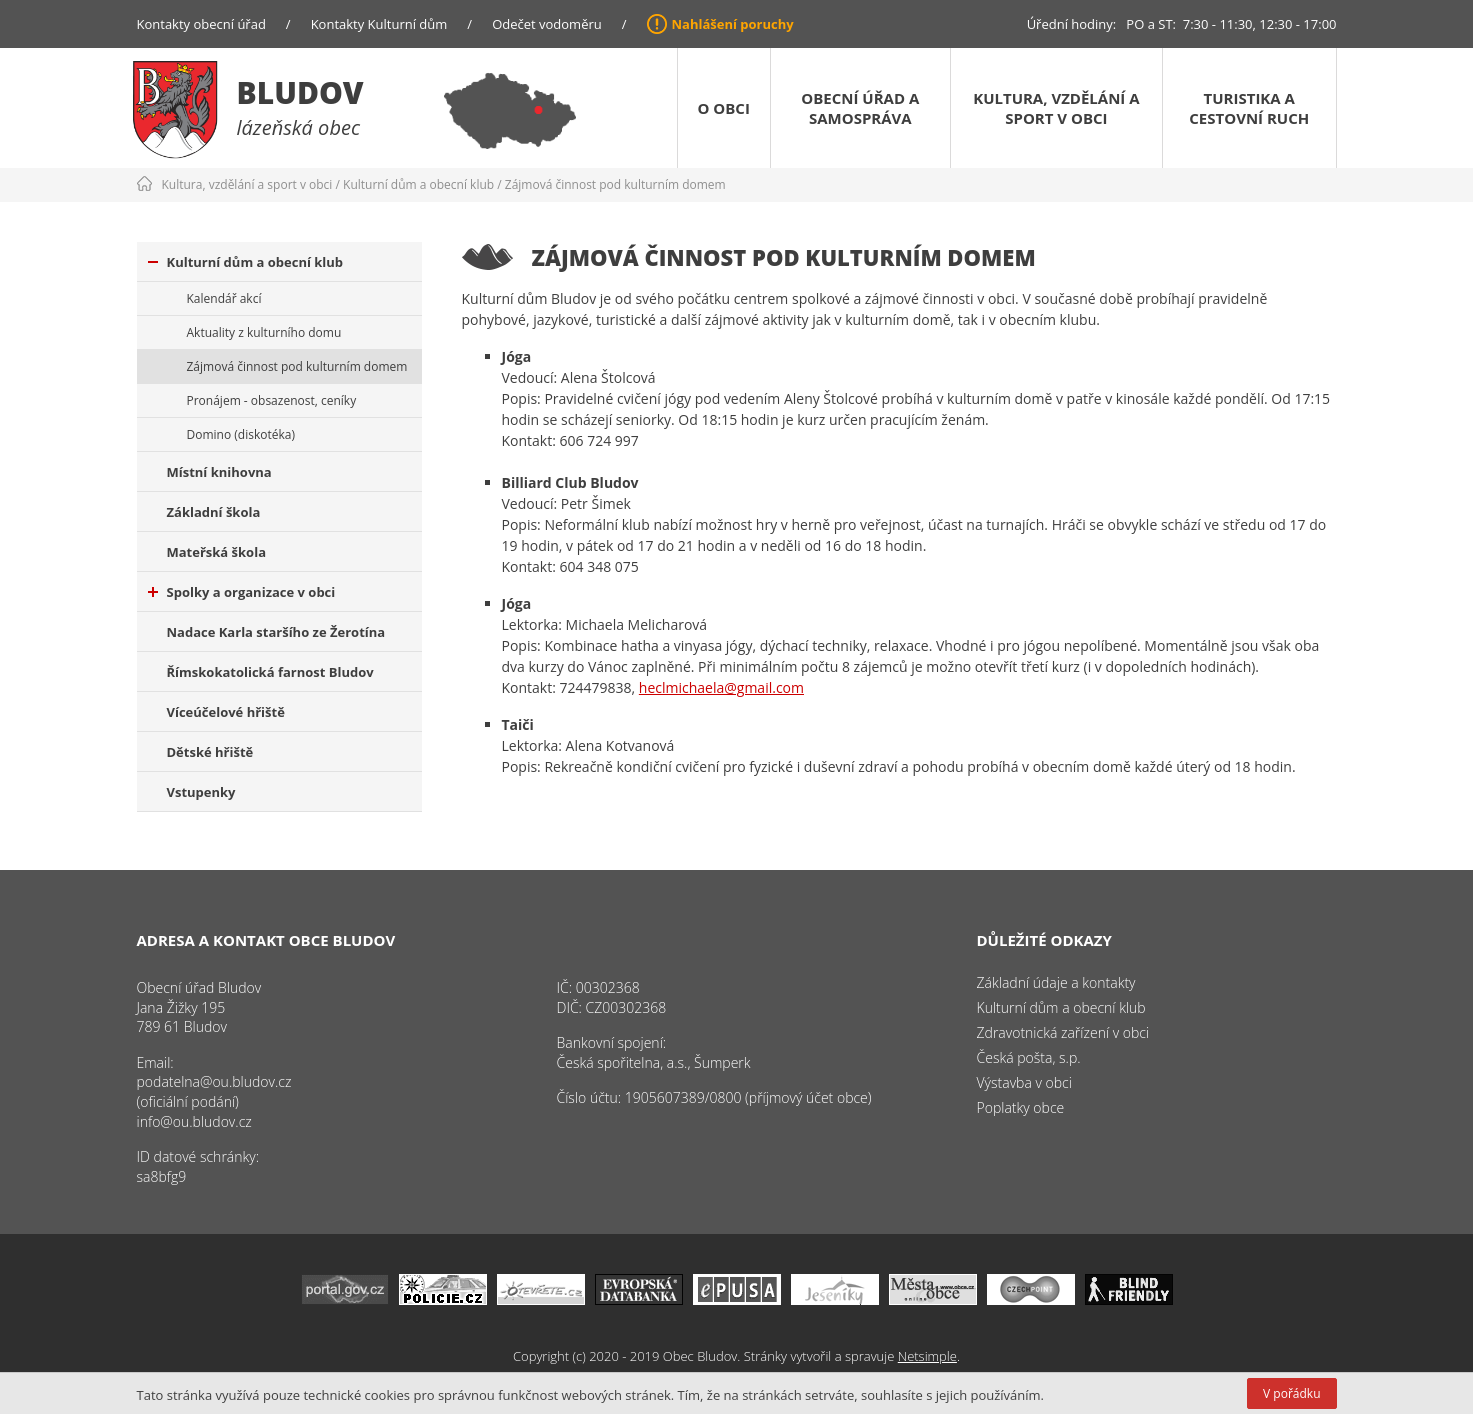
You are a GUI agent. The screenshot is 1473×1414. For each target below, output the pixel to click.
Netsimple (927, 1356)
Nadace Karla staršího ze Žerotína (276, 632)
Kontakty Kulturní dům (379, 24)
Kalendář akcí (224, 298)
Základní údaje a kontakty (1056, 982)
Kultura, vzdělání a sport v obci (1056, 108)
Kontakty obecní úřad (201, 24)
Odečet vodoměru (547, 24)
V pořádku (1291, 1393)
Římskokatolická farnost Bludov (270, 672)
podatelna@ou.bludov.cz (214, 1081)
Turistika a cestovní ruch (1249, 108)
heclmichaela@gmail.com (721, 687)
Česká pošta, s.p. (1029, 1057)
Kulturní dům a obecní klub (418, 184)
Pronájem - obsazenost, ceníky (272, 400)
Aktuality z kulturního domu (264, 332)
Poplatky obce (1021, 1107)
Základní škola (214, 512)
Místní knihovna (219, 472)
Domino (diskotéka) (241, 434)
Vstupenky (201, 792)
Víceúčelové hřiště (226, 712)
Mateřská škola (216, 552)
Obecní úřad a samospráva (860, 108)
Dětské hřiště (210, 752)
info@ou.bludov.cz (194, 1121)
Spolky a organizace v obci (242, 592)
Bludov (300, 92)
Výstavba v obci (1024, 1082)
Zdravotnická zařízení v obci (1063, 1032)
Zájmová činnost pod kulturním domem (615, 184)
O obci (724, 108)
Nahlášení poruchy (733, 24)
